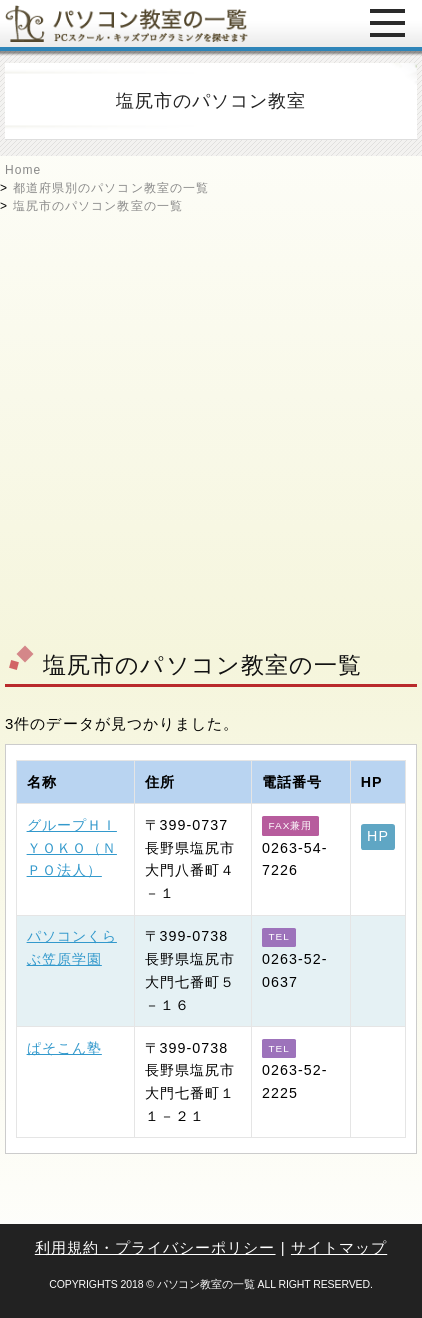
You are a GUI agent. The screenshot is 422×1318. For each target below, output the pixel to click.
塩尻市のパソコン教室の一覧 (98, 206)
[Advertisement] (211, 426)
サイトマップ (339, 1247)
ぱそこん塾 (64, 1048)
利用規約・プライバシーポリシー (155, 1247)
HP (378, 836)
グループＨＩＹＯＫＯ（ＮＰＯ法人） (72, 848)
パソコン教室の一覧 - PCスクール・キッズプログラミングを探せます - (126, 23)
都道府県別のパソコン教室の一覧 (111, 188)
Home (23, 170)
